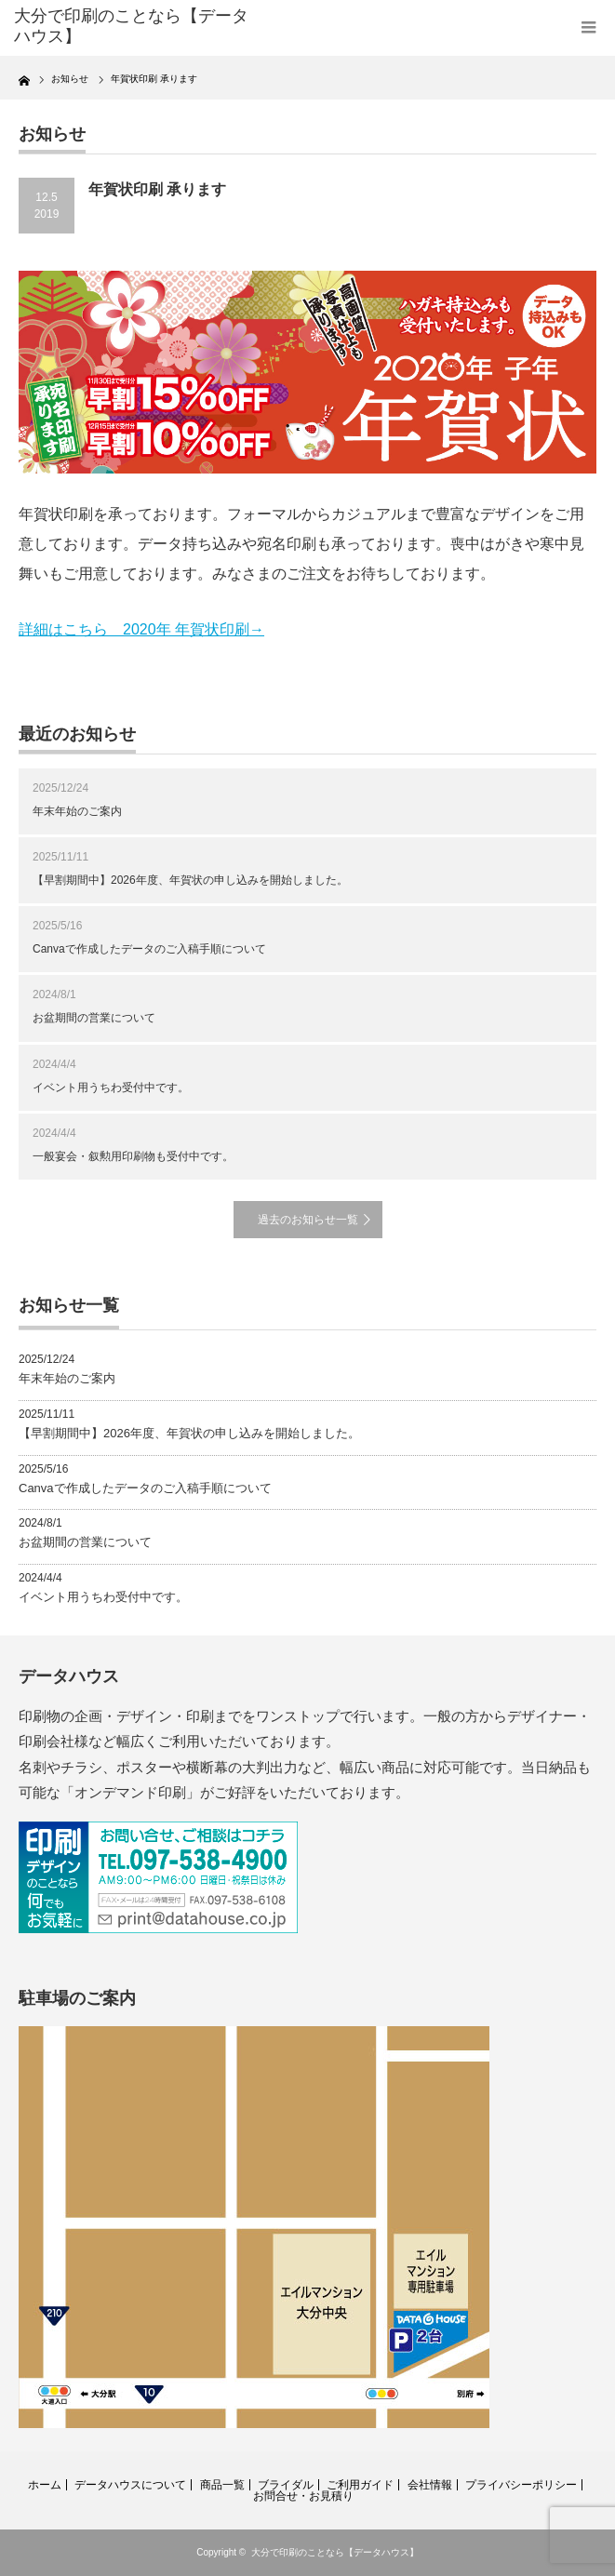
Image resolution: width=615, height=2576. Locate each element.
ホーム (44, 2484)
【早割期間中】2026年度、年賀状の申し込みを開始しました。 (190, 880)
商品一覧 (222, 2484)
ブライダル (286, 2484)
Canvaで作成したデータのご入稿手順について (149, 948)
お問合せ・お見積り (303, 2496)
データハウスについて (130, 2484)
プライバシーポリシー (521, 2484)
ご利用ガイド (360, 2484)
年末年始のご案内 (77, 811)
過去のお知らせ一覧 (308, 1219)
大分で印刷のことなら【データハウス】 (335, 2552)
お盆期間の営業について (94, 1017)
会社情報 (430, 2484)
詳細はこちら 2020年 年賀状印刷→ (141, 629)
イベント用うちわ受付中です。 (111, 1087)
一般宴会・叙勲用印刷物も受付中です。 (133, 1156)
